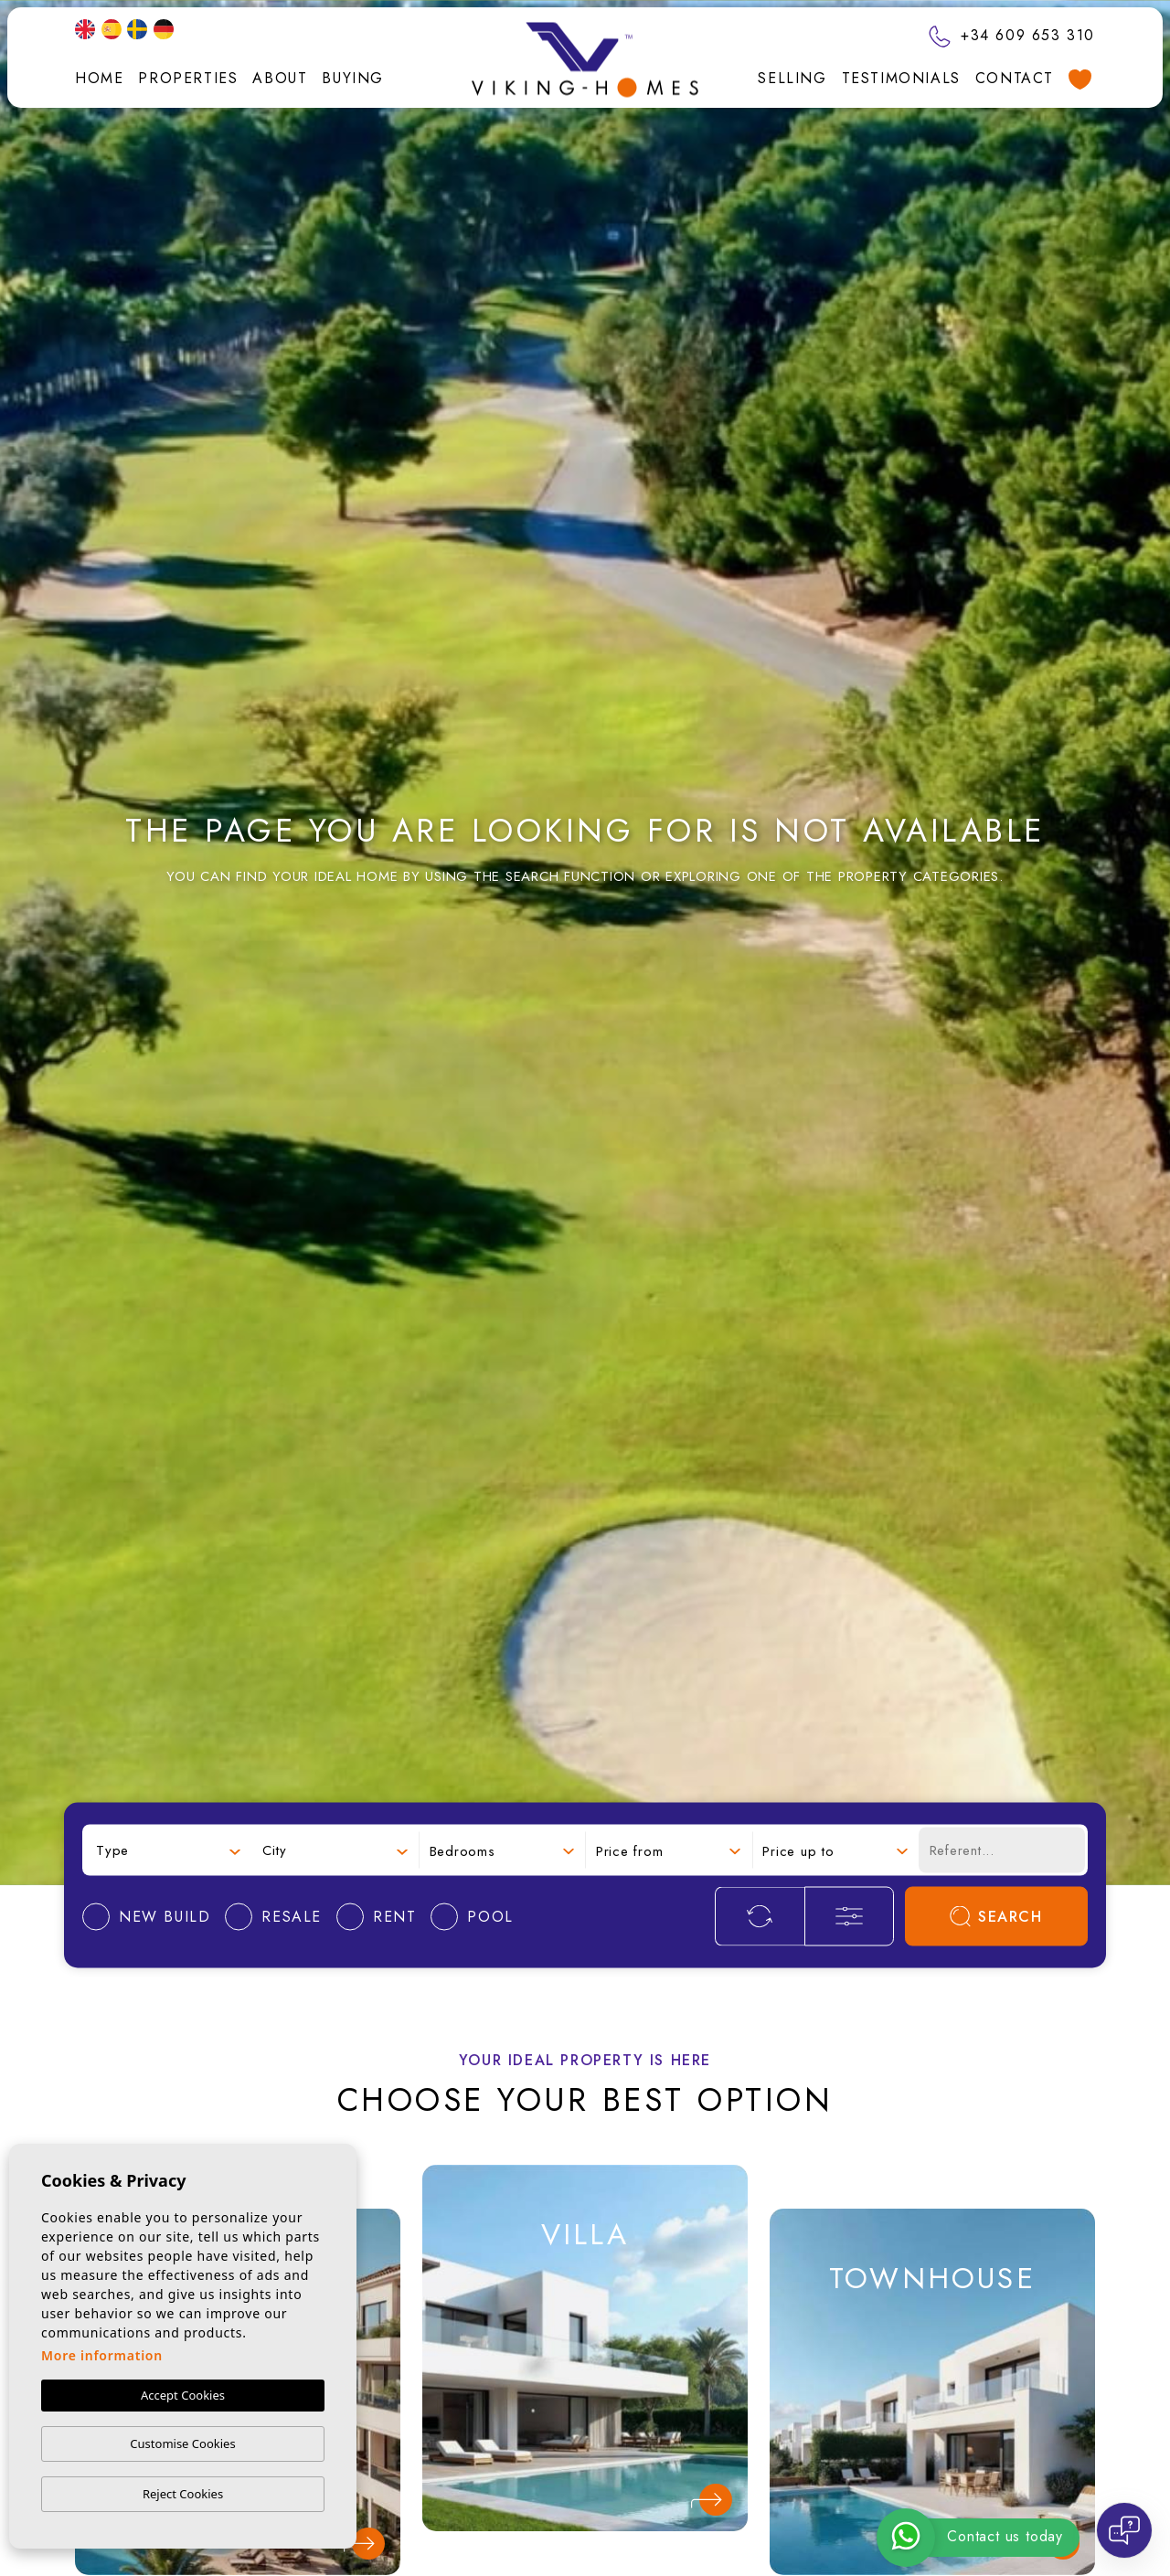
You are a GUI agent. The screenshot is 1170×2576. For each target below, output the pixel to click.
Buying (353, 78)
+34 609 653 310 (1012, 35)
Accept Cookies (183, 2395)
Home (99, 78)
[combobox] (168, 1850)
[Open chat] (1124, 2530)
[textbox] (168, 1850)
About (279, 78)
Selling (792, 78)
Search (996, 1916)
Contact (1014, 78)
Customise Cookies (182, 2443)
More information (102, 2355)
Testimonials (901, 78)
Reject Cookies (183, 2494)
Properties (188, 78)
